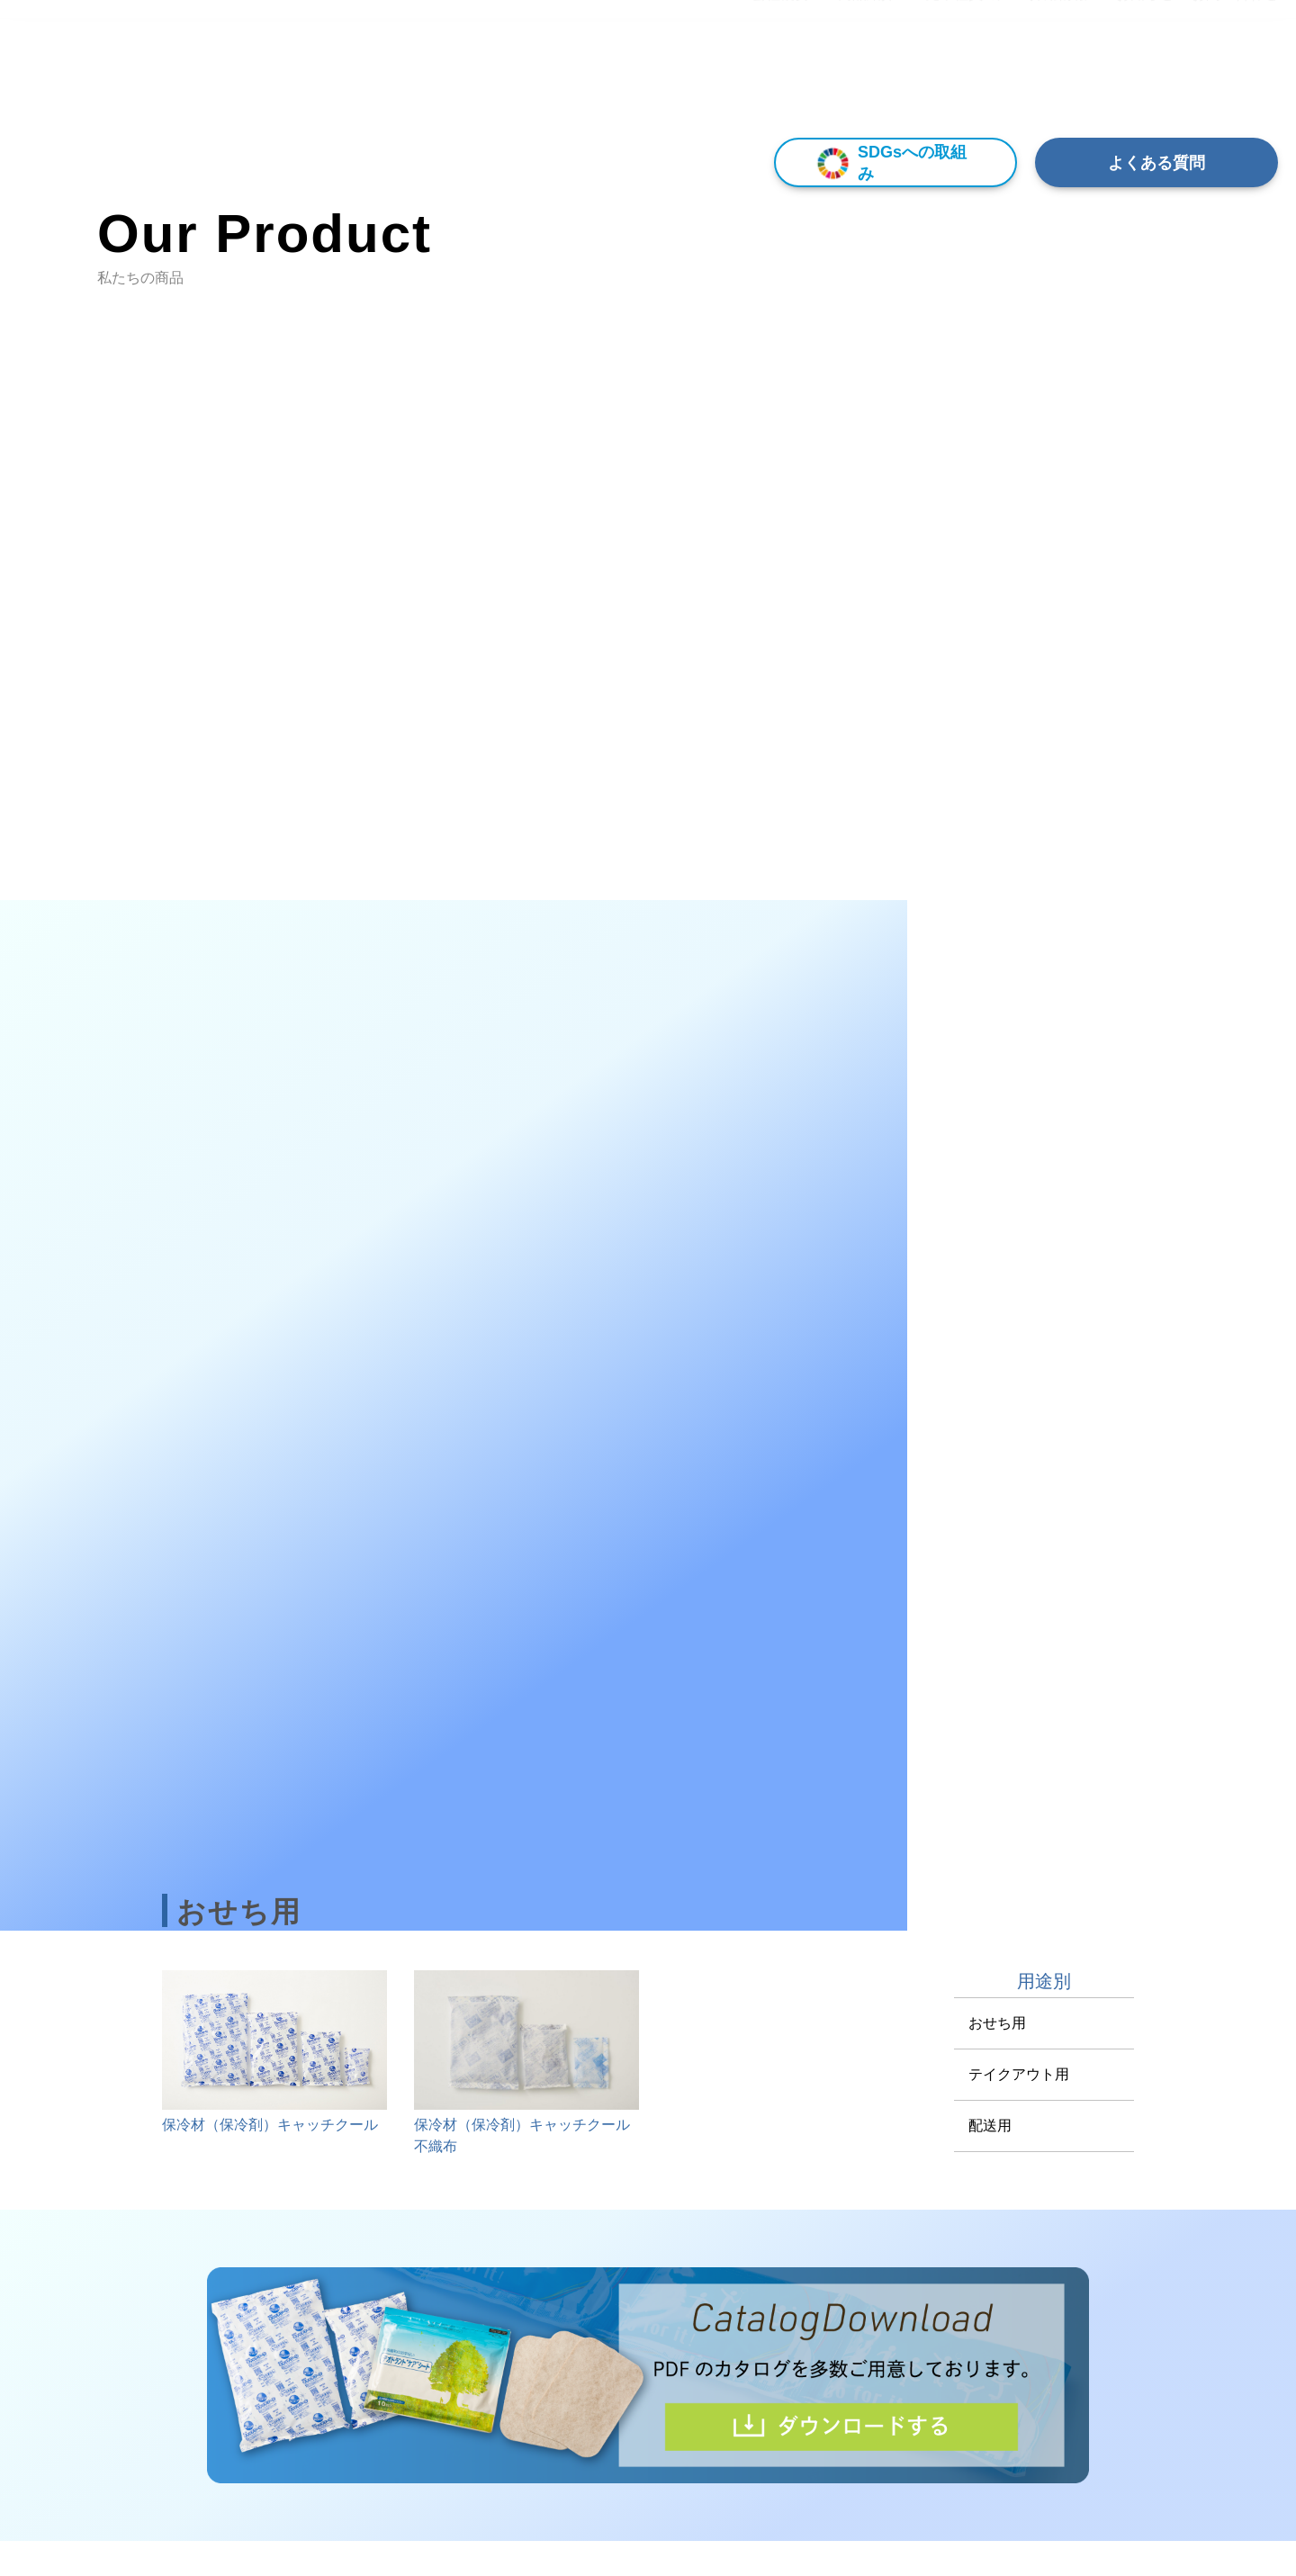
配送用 (990, 2125)
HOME (700, 79)
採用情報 (1058, 79)
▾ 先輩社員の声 (962, 79)
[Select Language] (1199, 32)
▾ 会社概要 (774, 79)
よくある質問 (1156, 163)
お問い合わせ (1235, 79)
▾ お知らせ (1139, 79)
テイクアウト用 (1018, 2074)
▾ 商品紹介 (861, 79)
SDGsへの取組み (887, 162)
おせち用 (997, 2023)
